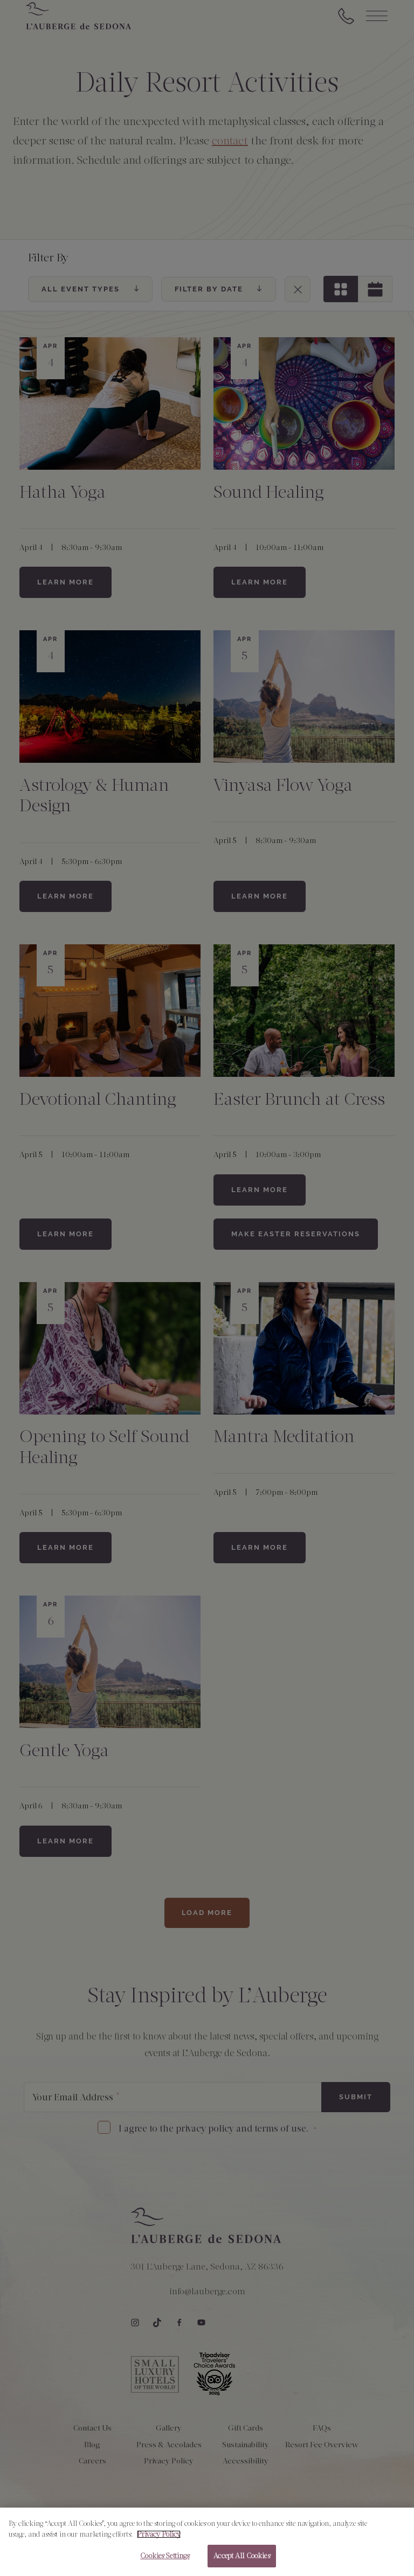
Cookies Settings (164, 2563)
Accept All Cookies (241, 2563)
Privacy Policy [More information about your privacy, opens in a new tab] (159, 2541)
